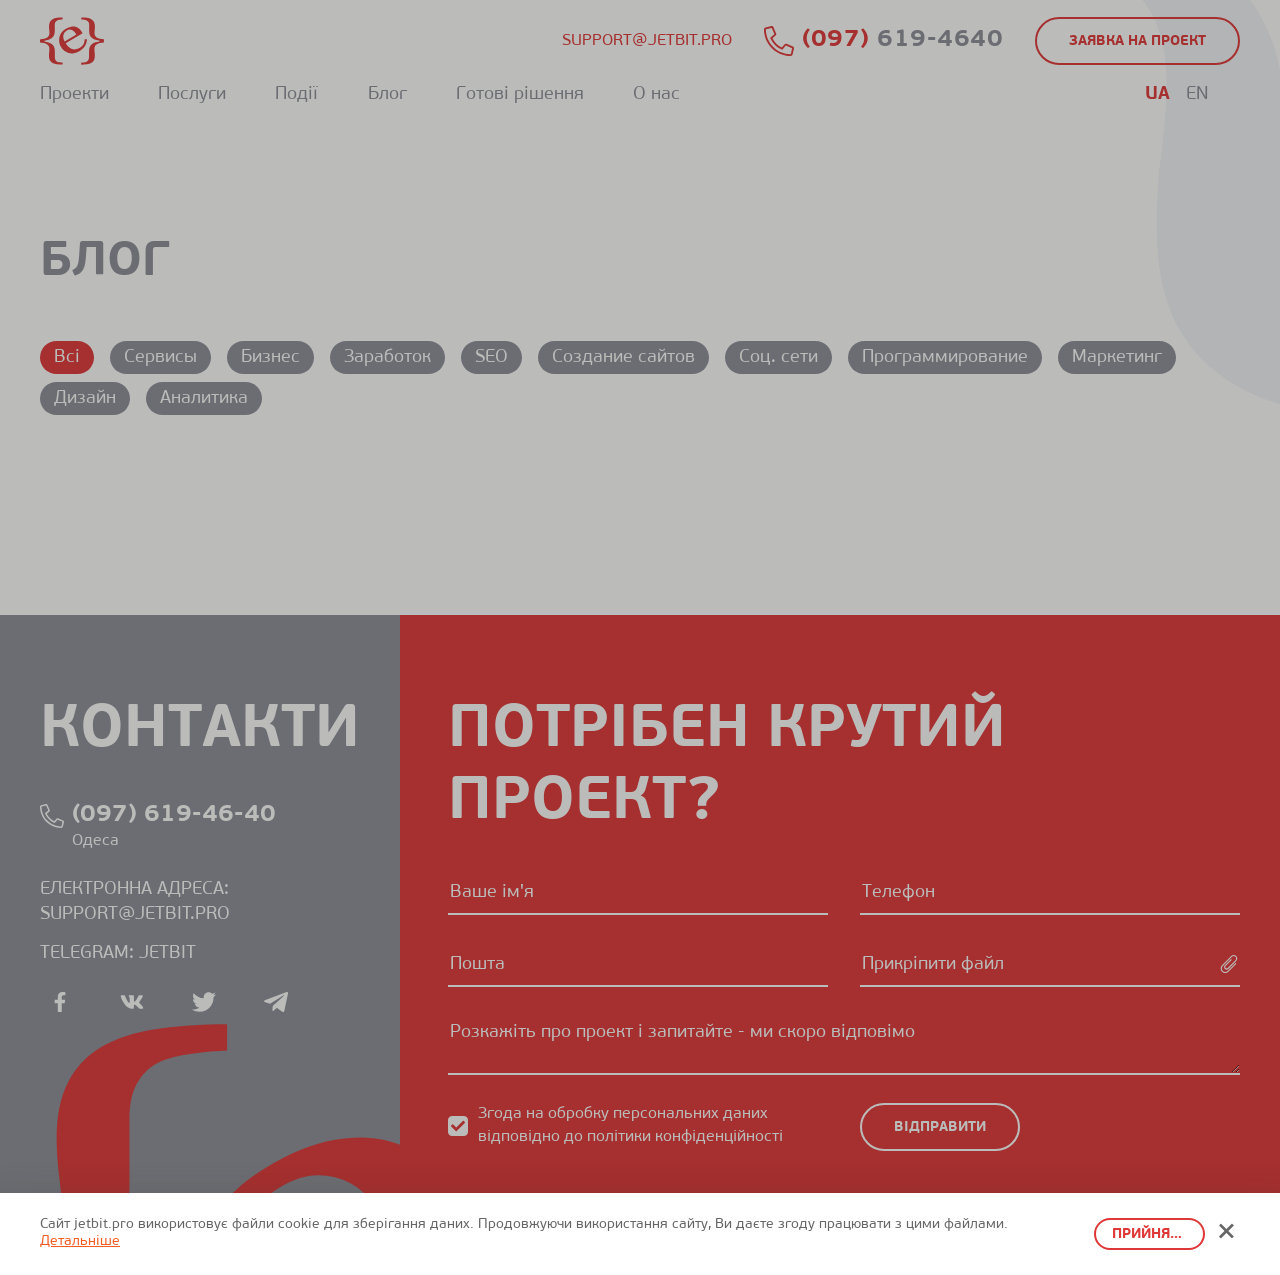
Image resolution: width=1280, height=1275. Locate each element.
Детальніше (80, 1241)
